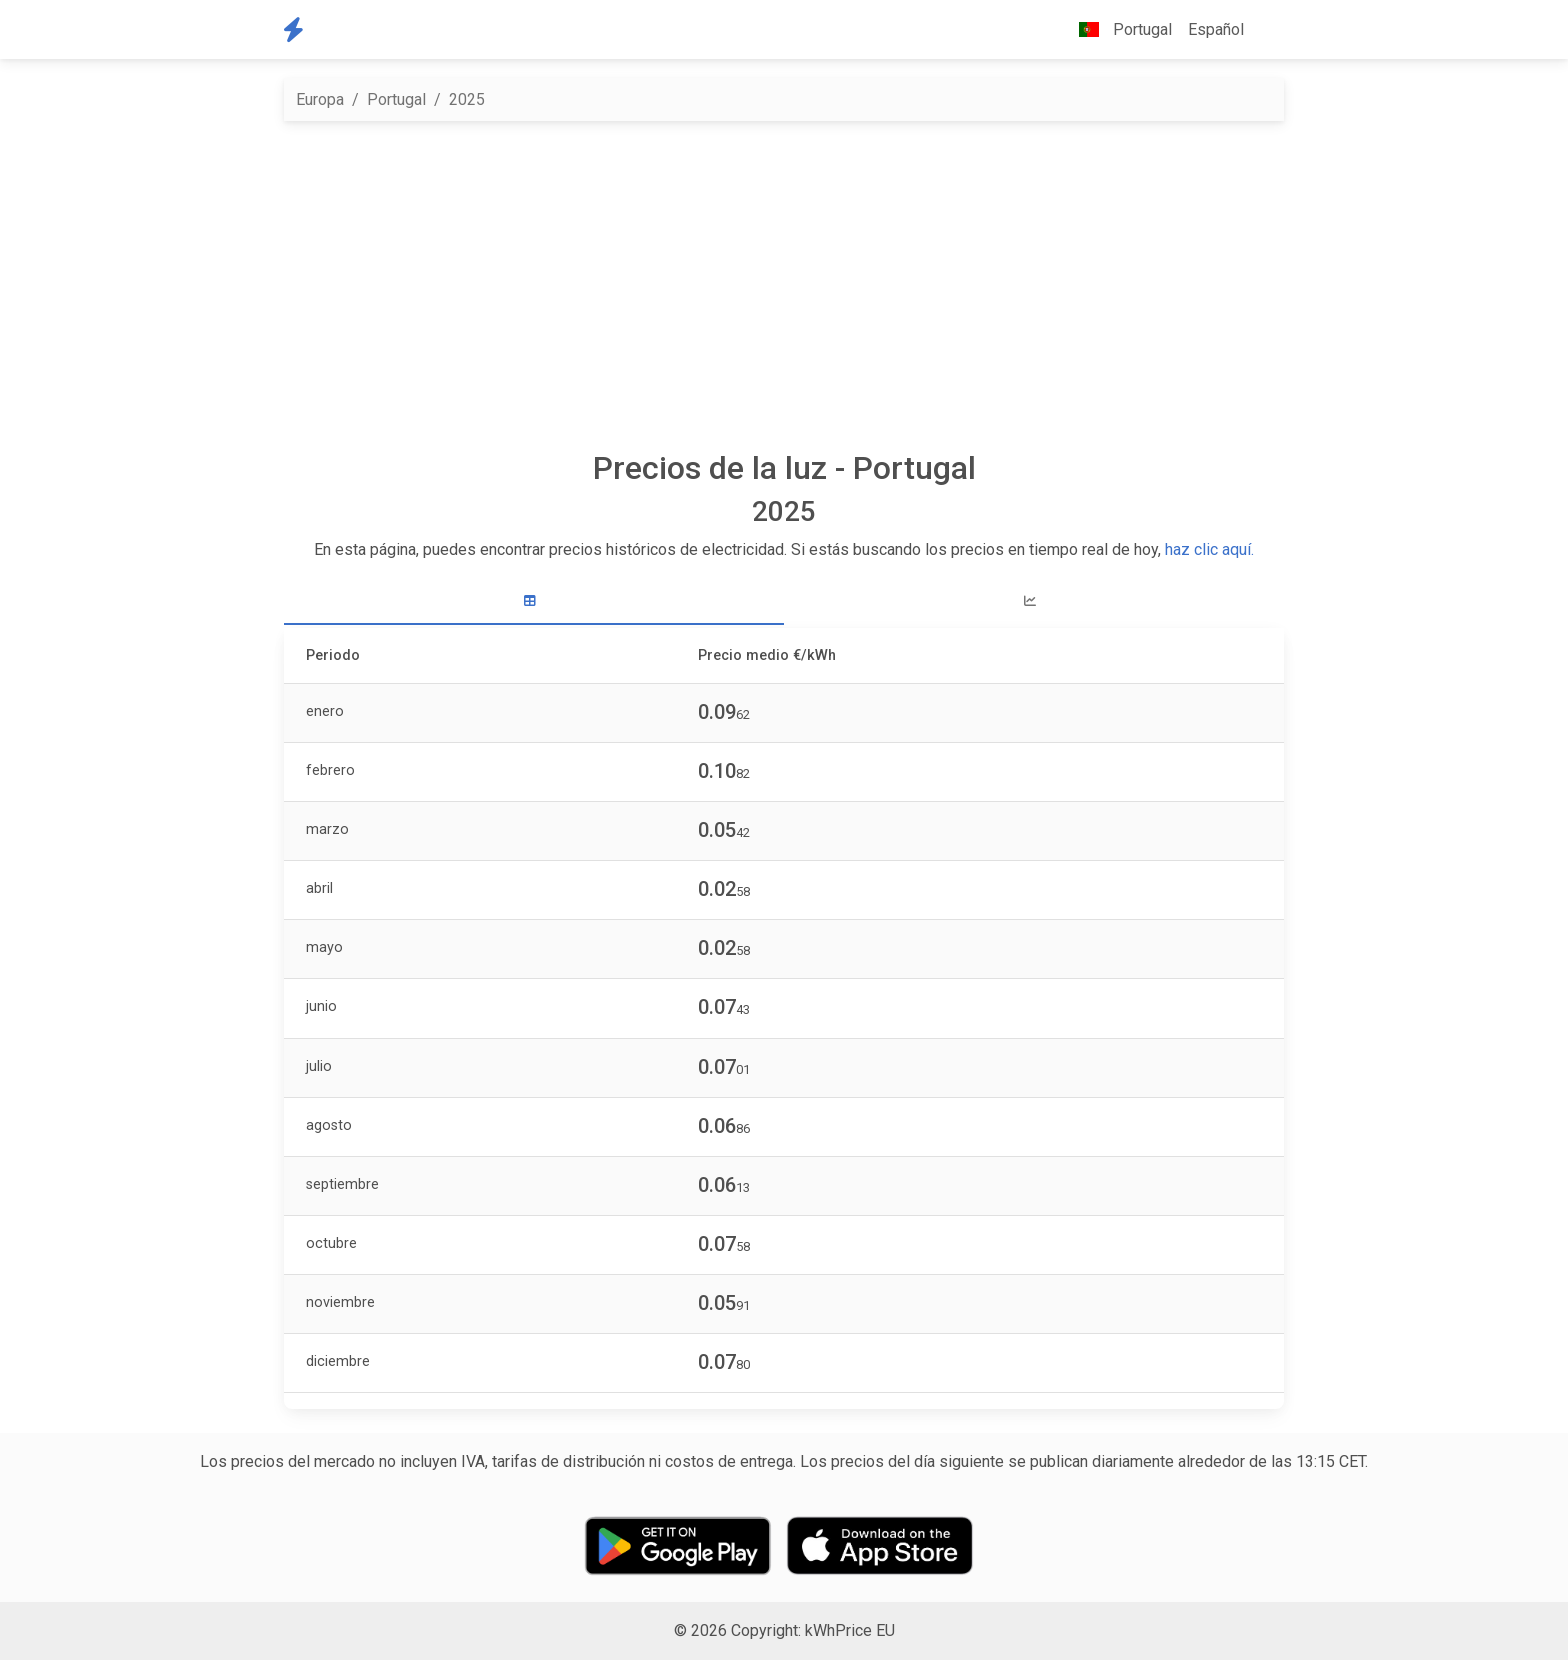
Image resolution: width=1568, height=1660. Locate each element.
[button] (1268, 30)
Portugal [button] (1117, 29)
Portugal (396, 99)
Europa (320, 99)
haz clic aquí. (1209, 549)
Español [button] (1216, 29)
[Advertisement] (784, 285)
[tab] (534, 601)
